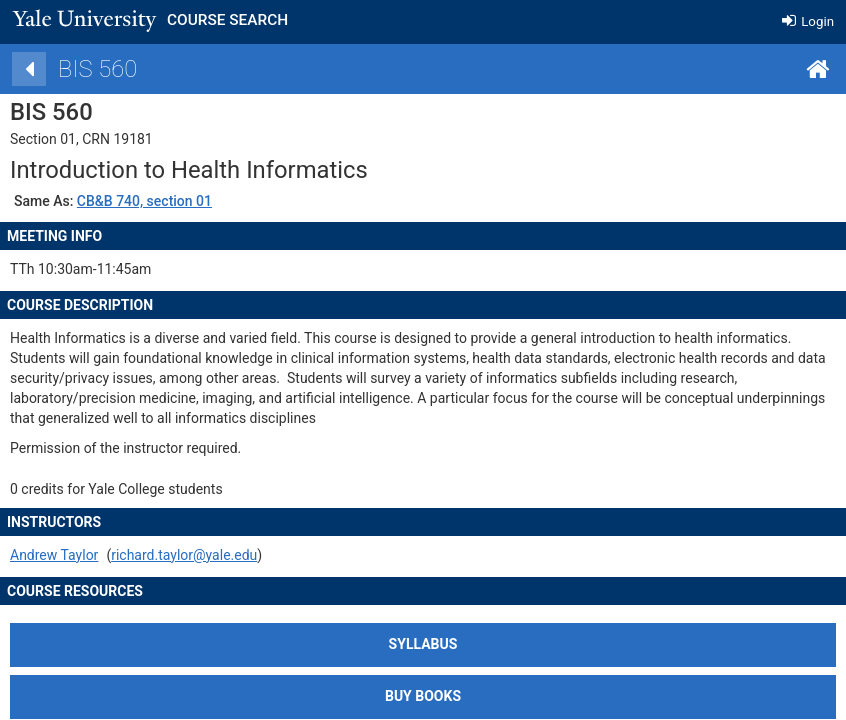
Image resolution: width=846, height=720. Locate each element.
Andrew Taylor (88, 555)
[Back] (63, 69)
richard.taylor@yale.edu (218, 555)
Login (808, 21)
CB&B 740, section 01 (177, 201)
